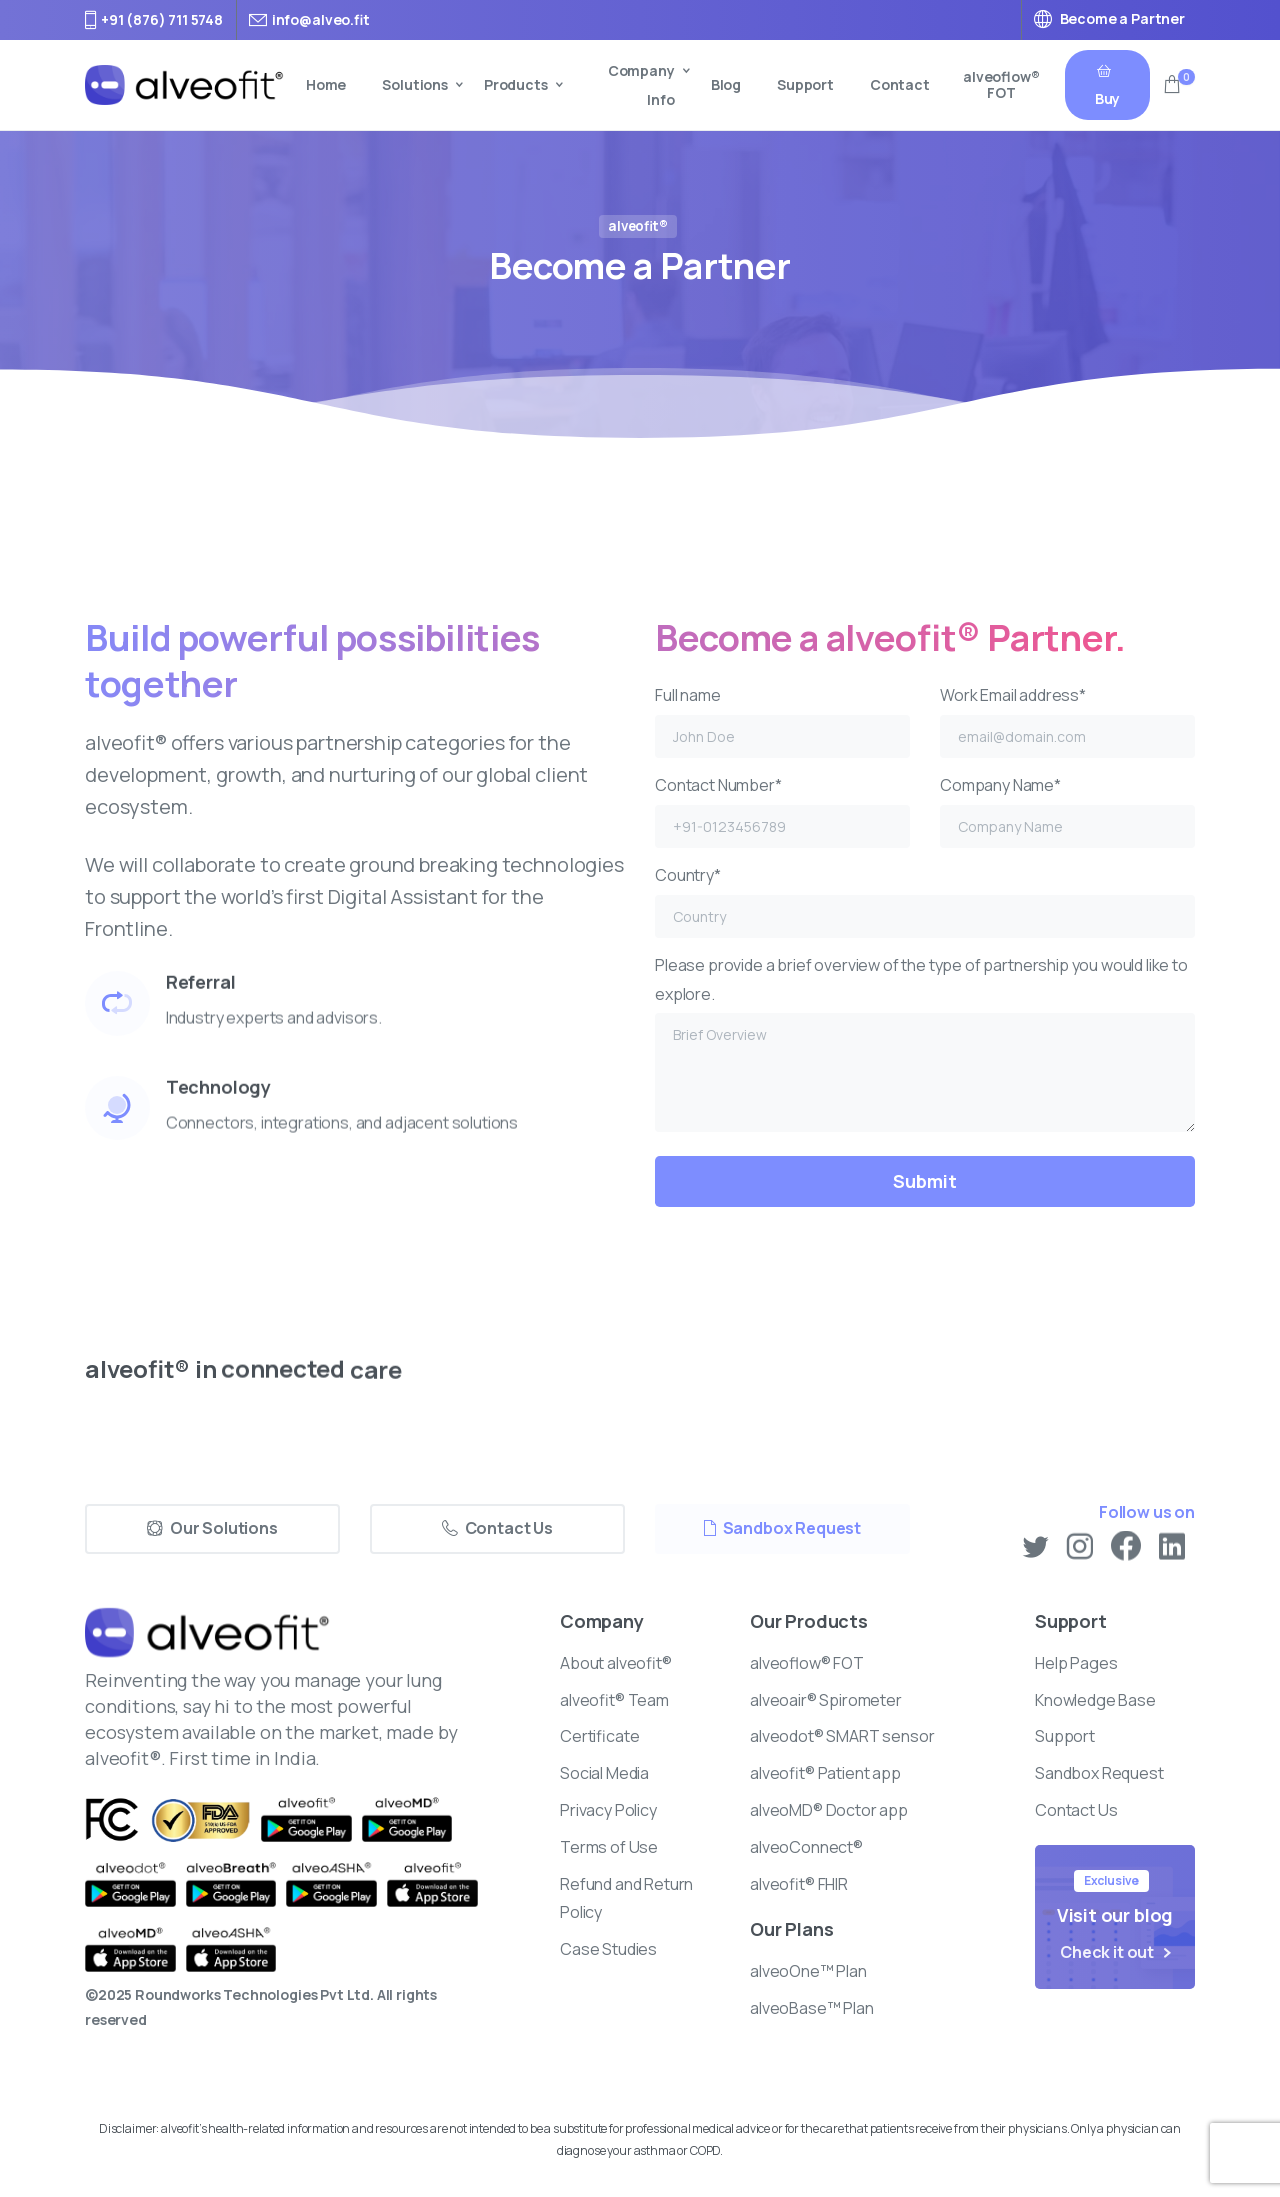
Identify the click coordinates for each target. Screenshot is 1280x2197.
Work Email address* (1067, 721)
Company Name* (1067, 811)
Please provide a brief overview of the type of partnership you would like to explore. (925, 1043)
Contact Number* (782, 811)
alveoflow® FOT (1001, 85)
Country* (925, 901)
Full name (782, 721)
